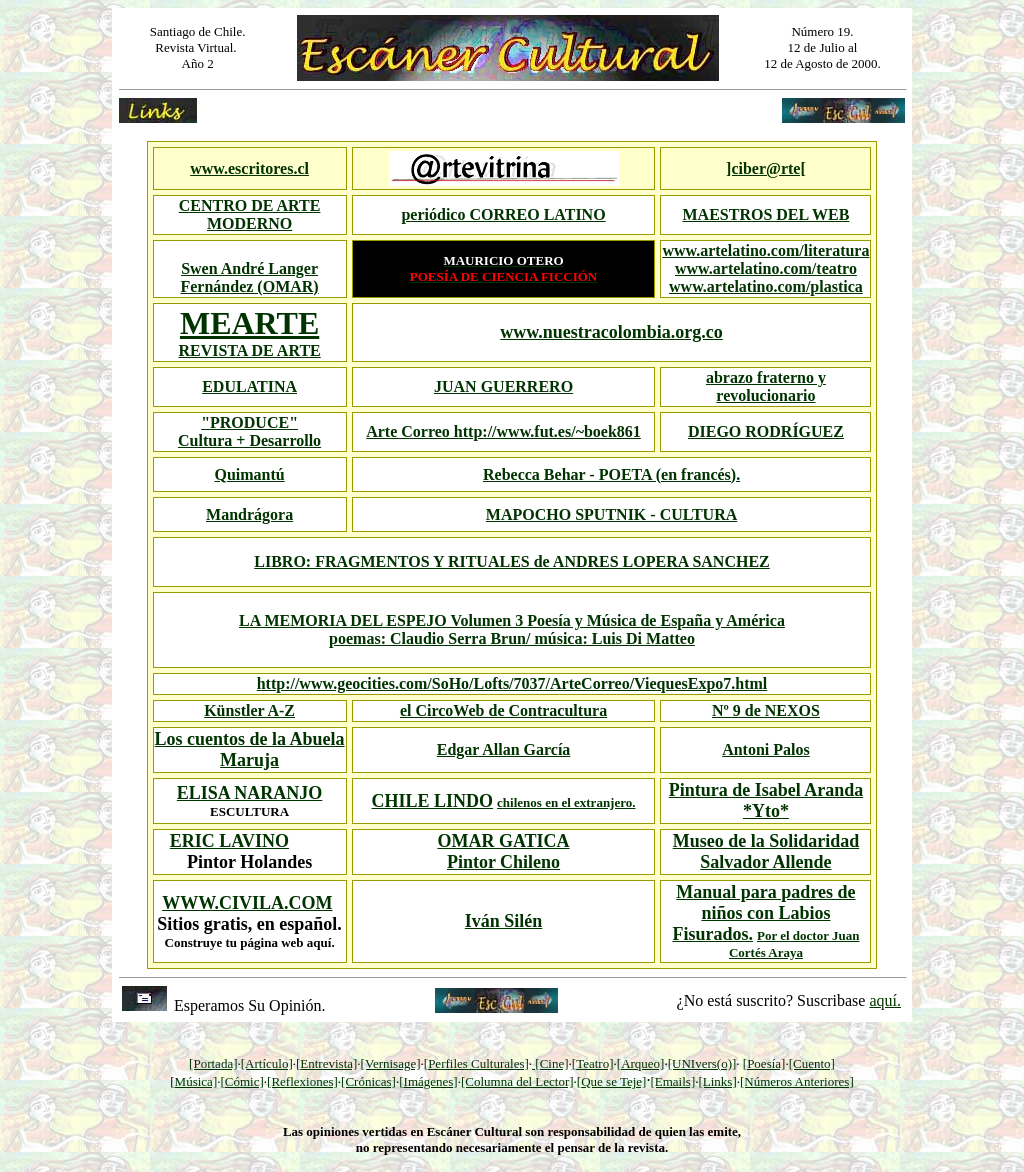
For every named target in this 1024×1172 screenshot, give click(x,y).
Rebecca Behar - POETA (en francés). (611, 474)
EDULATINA (249, 386)
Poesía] (766, 1063)
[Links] (717, 1081)
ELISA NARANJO (250, 793)
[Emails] (672, 1081)
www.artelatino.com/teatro (766, 268)
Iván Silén (504, 921)
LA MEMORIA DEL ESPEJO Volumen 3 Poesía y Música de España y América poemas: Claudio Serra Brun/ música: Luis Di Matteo (512, 629)
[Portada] (213, 1063)
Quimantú (249, 474)
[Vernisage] (391, 1063)
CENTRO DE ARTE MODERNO (250, 214)
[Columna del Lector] (517, 1081)
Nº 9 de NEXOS (766, 710)
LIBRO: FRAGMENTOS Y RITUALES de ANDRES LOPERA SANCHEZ (512, 561)
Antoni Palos (766, 749)
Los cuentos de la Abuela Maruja (250, 749)
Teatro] (594, 1063)
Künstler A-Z (249, 710)
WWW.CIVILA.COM (247, 903)
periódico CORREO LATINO (503, 214)
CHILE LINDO (433, 801)
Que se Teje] (613, 1081)
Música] (196, 1081)
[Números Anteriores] (797, 1081)
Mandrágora (249, 514)
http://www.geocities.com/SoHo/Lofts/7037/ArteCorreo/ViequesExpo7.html (512, 683)
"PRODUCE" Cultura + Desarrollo (249, 431)
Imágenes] (431, 1081)
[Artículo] (267, 1063)
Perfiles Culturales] (478, 1063)
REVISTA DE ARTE (249, 350)
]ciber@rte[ (766, 168)
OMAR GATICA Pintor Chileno (503, 851)
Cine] (554, 1063)
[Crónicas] (368, 1081)
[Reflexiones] (302, 1081)
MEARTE (249, 323)
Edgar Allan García (504, 749)
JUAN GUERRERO (503, 386)
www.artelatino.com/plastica (766, 286)
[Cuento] (812, 1063)
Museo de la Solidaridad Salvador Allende (766, 851)
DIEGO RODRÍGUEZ (766, 431)
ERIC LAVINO (229, 841)
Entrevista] (328, 1063)
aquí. (885, 1000)
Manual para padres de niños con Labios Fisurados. (763, 913)
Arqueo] (642, 1063)
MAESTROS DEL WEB (766, 214)
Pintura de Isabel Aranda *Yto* (766, 800)
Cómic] (244, 1081)
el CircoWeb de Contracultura (503, 710)
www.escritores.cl (249, 168)
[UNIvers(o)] (702, 1063)
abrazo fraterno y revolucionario (766, 386)
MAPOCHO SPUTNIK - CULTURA (611, 514)
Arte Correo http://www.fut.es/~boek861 (503, 431)
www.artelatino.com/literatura (765, 250)
